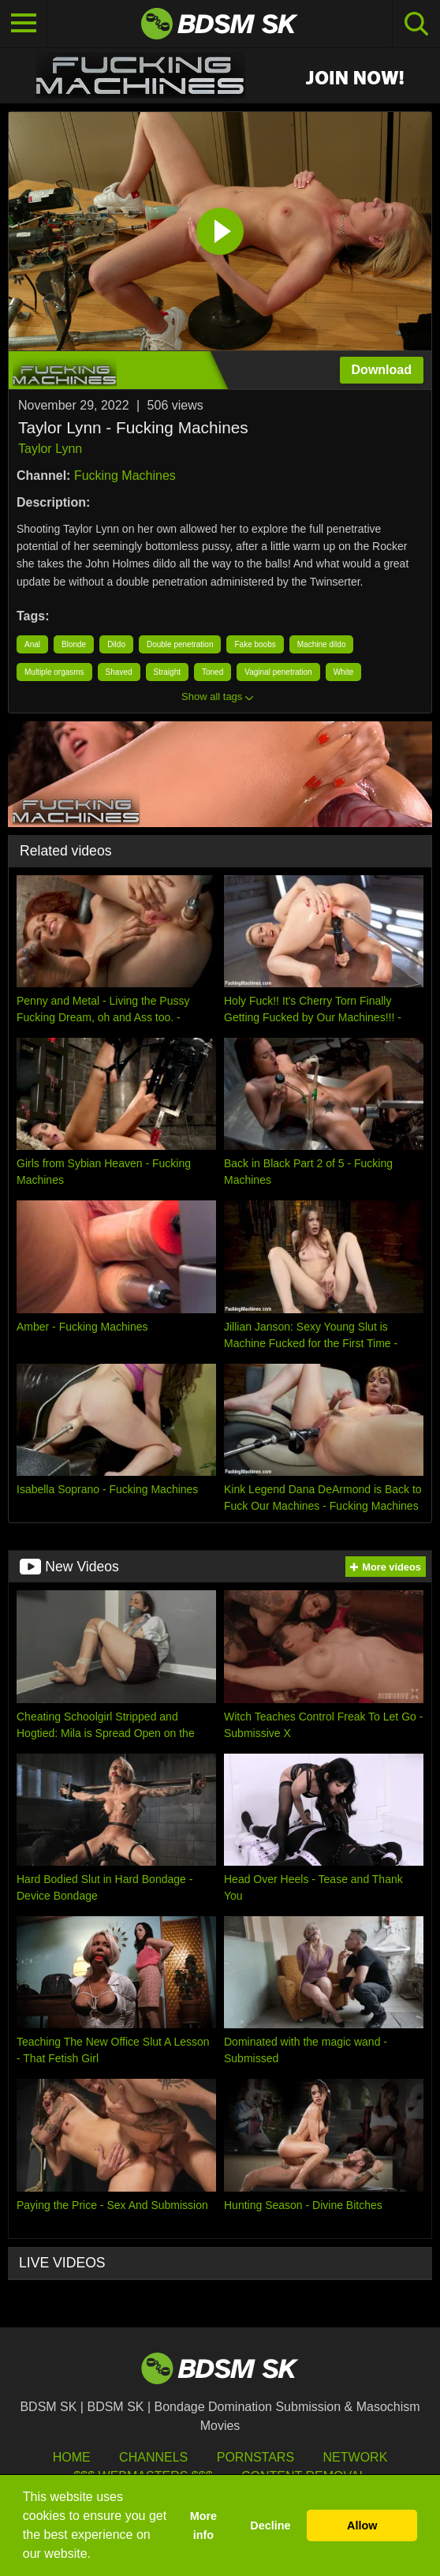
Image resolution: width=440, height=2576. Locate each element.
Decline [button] (270, 2525)
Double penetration (180, 644)
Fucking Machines (125, 475)
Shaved (119, 672)
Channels (153, 2457)
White (344, 672)
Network (355, 2457)
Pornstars (255, 2457)
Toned (212, 672)
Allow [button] (362, 2525)
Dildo (116, 644)
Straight (167, 672)
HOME (72, 2457)
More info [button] (203, 2525)
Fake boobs (254, 644)
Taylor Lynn (50, 448)
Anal (32, 644)
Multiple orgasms (54, 672)
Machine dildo (321, 644)
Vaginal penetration (277, 672)
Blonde (74, 644)
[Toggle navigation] (23, 23)
